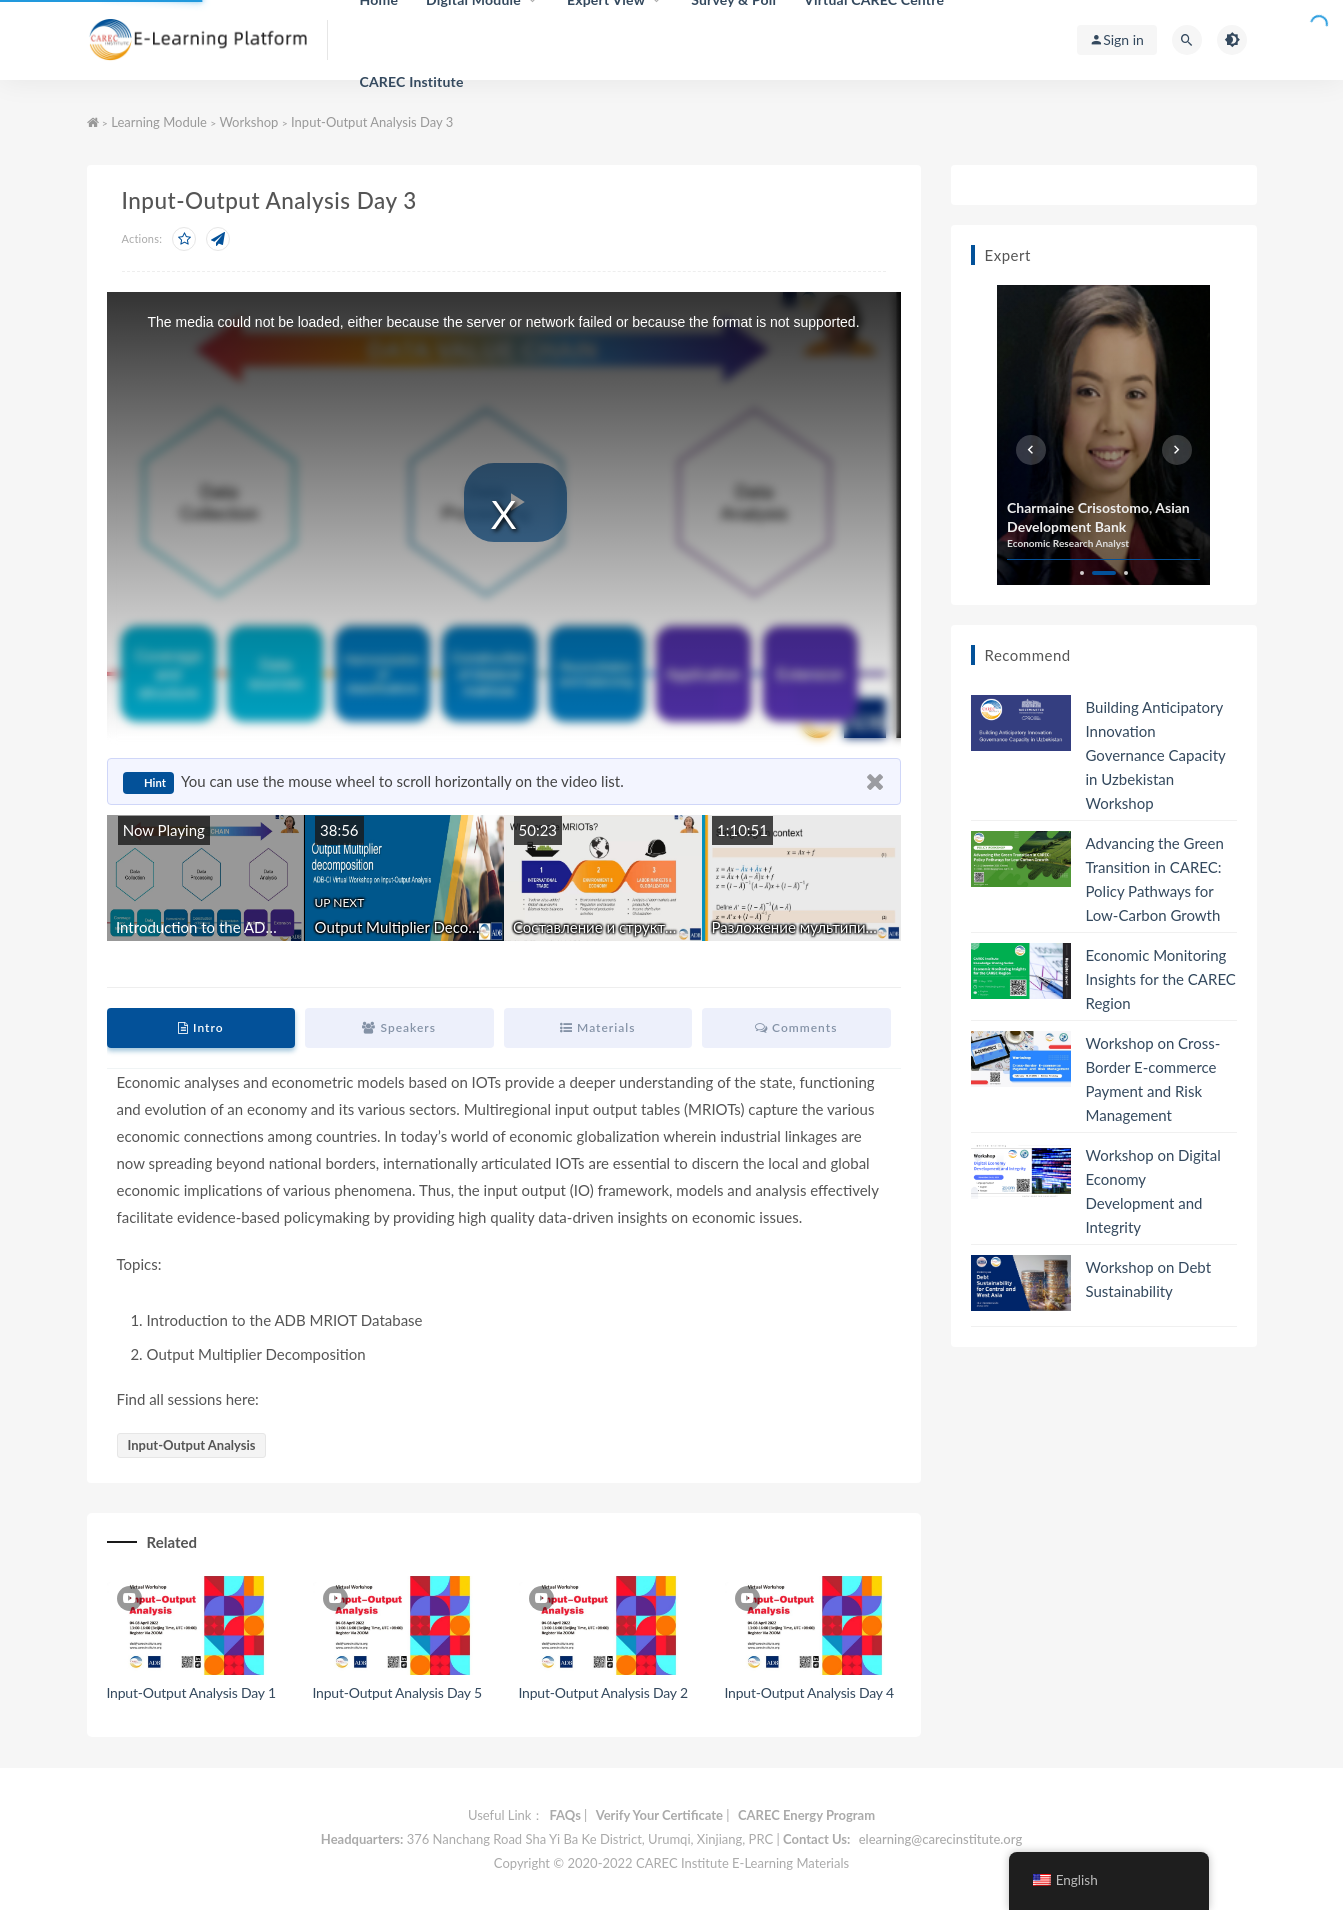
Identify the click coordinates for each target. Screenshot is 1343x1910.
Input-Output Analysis (192, 1445)
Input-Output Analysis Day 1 (191, 1692)
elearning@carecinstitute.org (940, 1839)
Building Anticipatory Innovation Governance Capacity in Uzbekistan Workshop (1156, 755)
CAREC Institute (411, 81)
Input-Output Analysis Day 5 (397, 1692)
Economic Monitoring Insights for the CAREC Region (1161, 979)
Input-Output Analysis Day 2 (603, 1692)
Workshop (248, 122)
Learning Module (159, 122)
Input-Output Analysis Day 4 (809, 1692)
